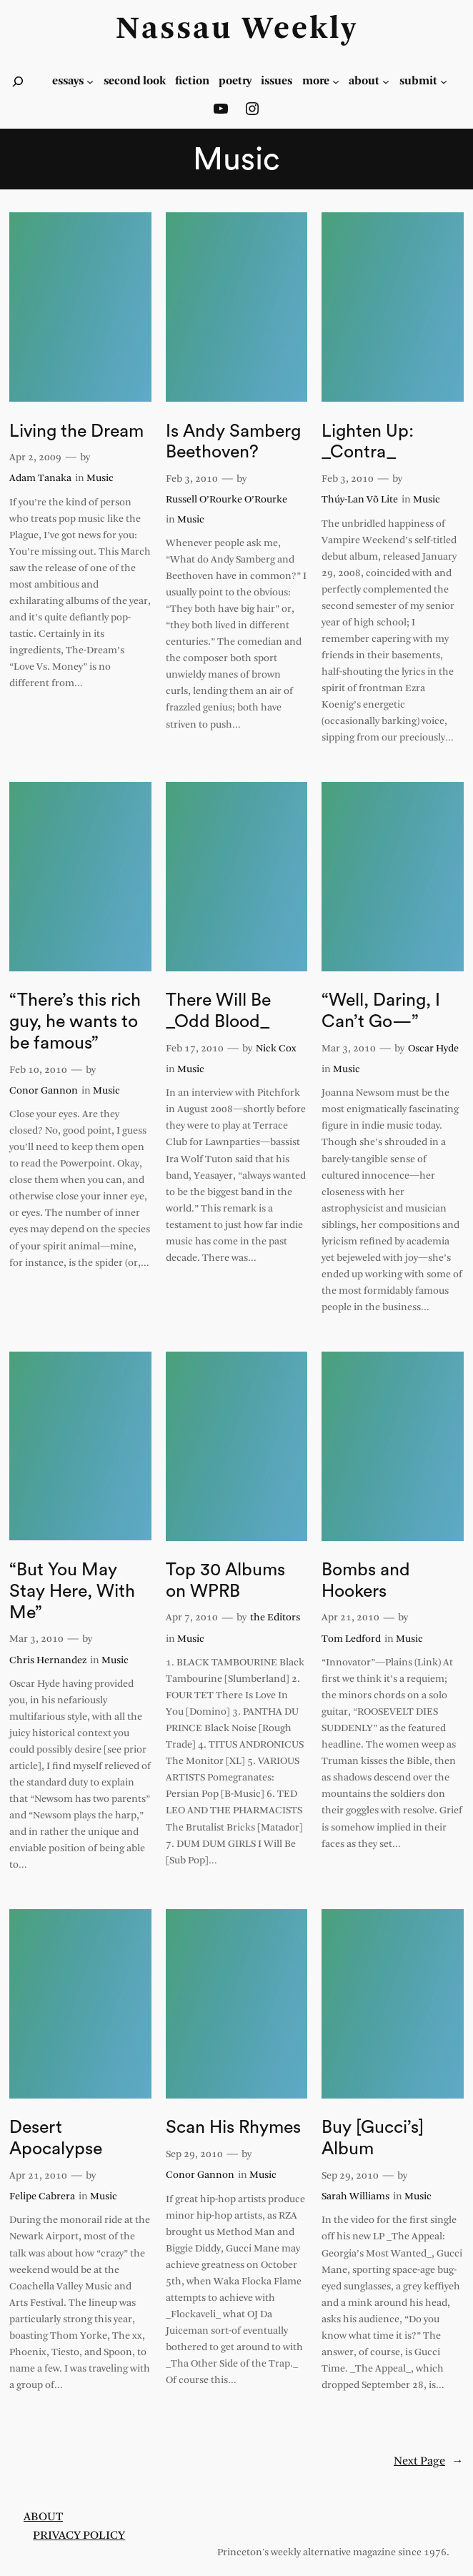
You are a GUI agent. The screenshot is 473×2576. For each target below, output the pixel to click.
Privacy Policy (79, 2536)
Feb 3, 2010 (192, 479)
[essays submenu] (90, 80)
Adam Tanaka (40, 478)
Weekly (299, 30)
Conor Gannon (43, 1091)
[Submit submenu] (443, 80)
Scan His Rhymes (233, 2127)
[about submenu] (385, 80)
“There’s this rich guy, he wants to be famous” (75, 1021)
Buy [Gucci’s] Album (373, 2138)
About (43, 2517)
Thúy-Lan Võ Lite (360, 500)
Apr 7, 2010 (192, 1618)
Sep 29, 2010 (194, 2154)
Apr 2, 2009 (35, 457)
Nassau (174, 30)
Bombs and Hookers (366, 1580)
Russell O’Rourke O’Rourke (226, 500)
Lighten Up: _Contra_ (368, 442)
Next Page (429, 2461)
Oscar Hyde (433, 1049)
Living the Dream (76, 431)
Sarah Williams (355, 2196)
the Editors (275, 1618)
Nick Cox (276, 1049)
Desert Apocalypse (55, 2138)
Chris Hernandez (47, 1660)
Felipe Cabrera (42, 2196)
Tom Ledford (351, 1639)
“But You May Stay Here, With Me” (72, 1591)
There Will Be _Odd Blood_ (218, 1011)
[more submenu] (335, 80)
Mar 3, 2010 (349, 1049)
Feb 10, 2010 (38, 1070)
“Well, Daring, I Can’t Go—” (381, 1011)
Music (100, 478)
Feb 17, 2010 (195, 1049)
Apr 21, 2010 (350, 1618)
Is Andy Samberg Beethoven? (233, 442)
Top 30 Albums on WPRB (225, 1580)
